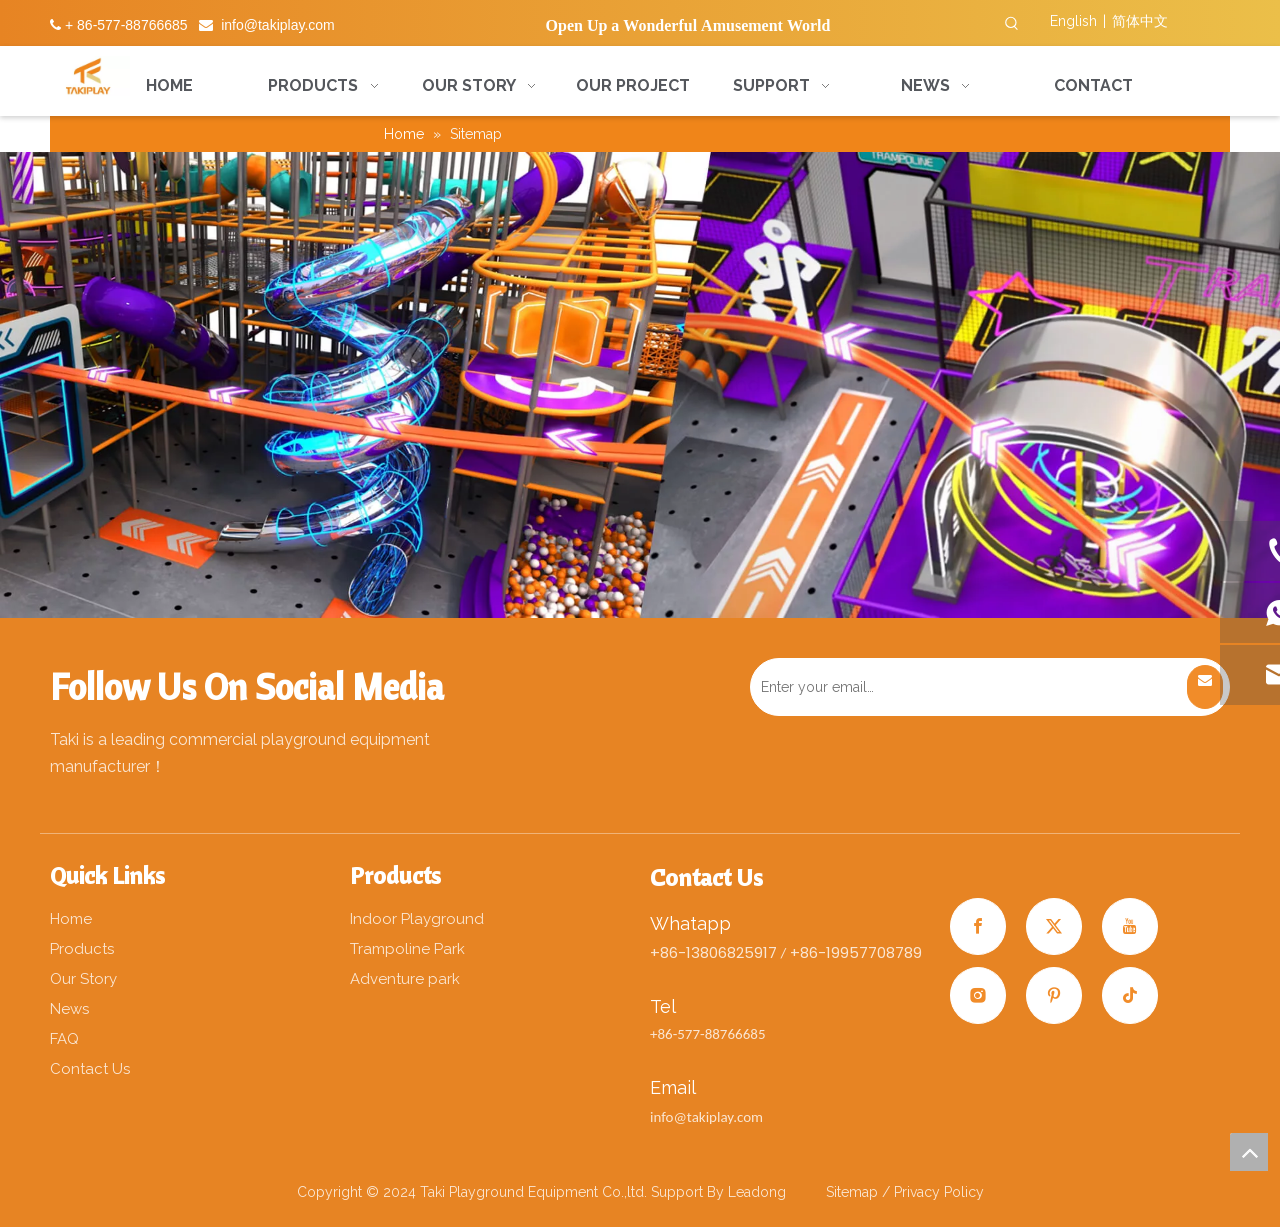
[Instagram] (978, 995)
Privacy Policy (939, 1192)
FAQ (64, 1039)
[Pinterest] (1054, 995)
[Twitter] (1054, 926)
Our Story (83, 979)
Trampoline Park (407, 949)
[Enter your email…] (966, 687)
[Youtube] (1130, 926)
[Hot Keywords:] (1012, 24)
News (69, 1009)
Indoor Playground (417, 919)
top (1249, 1152)
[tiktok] (1130, 995)
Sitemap (854, 1192)
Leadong (757, 1192)
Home (71, 919)
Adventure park (405, 979)
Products (82, 949)
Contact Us (90, 1069)
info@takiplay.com (278, 25)
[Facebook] (978, 926)
